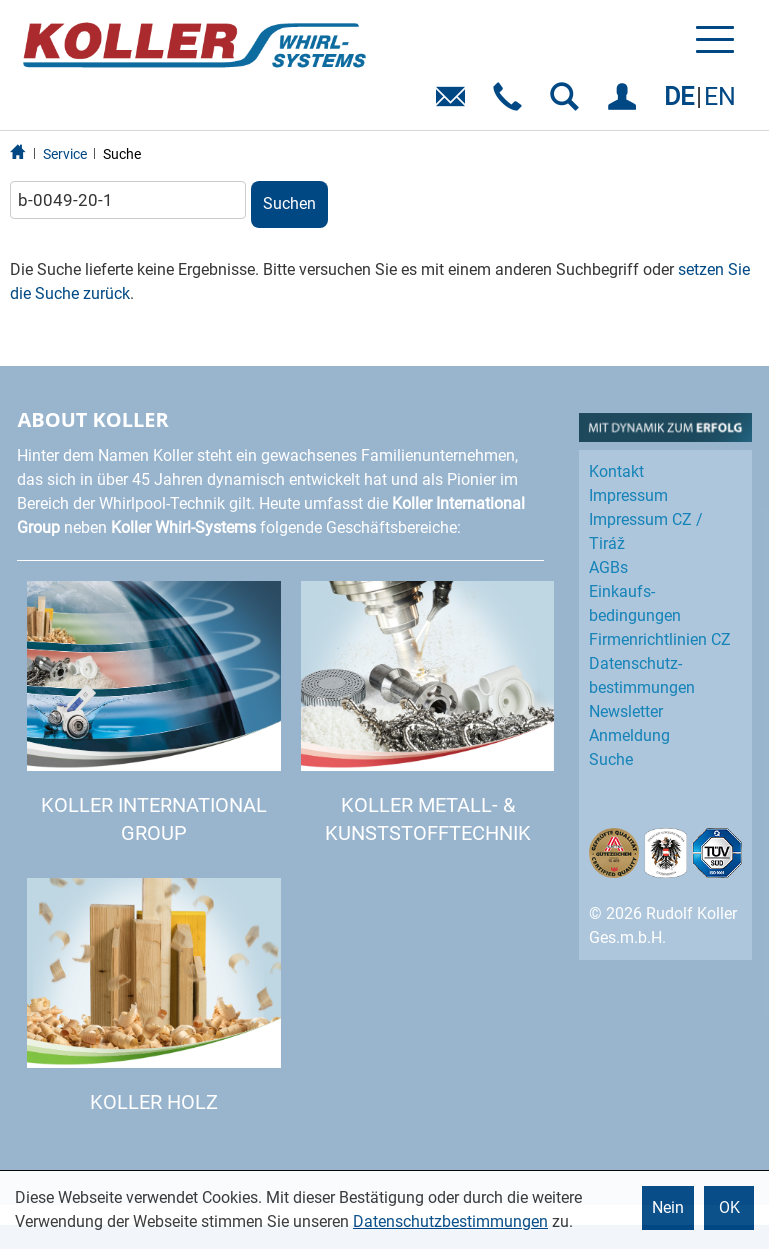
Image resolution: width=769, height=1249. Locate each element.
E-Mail (454, 103)
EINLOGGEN (625, 103)
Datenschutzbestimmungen (450, 1221)
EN (720, 96)
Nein (668, 1207)
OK (729, 1207)
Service (65, 154)
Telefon (511, 103)
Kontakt (616, 471)
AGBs (608, 567)
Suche (122, 154)
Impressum (628, 495)
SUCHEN (568, 103)
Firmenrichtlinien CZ (660, 639)
